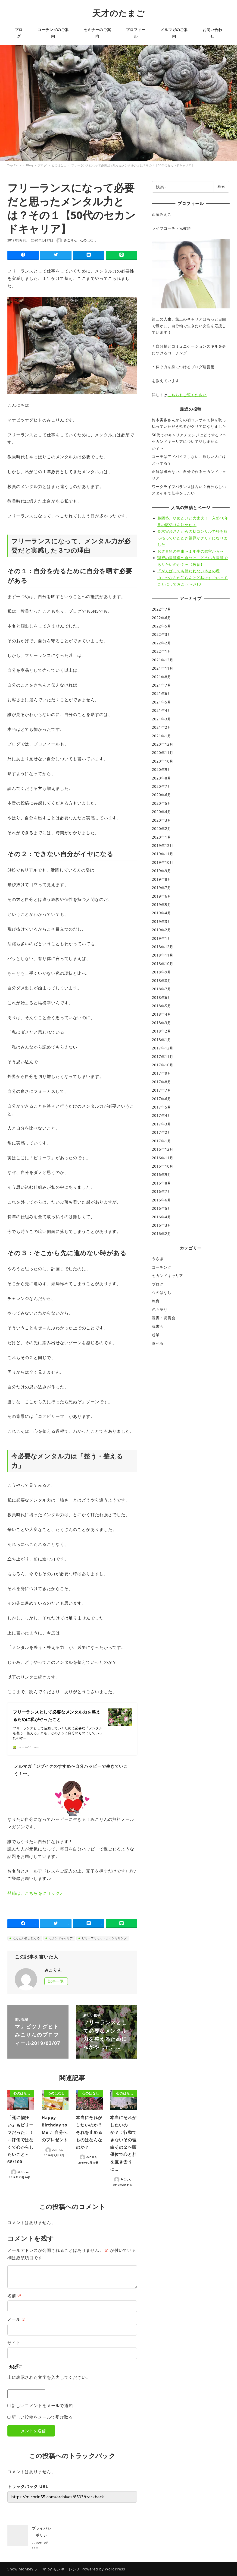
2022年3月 (161, 634)
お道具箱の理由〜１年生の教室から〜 (190, 551)
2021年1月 (161, 735)
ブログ (158, 1284)
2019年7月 (161, 887)
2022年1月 (161, 651)
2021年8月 (161, 676)
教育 (156, 1301)
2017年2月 (161, 1132)
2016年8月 (161, 1183)
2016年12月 (162, 1149)
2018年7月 (161, 989)
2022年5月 (161, 626)
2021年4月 (161, 710)
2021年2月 (161, 727)
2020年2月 (161, 828)
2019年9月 (161, 870)
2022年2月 (161, 643)
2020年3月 (161, 820)
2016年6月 (161, 1200)
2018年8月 (161, 980)
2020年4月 (161, 811)
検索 (221, 186)
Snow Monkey (20, 2569)
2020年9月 (161, 769)
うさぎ (158, 1258)
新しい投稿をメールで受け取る (42, 2417)
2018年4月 (161, 1014)
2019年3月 (161, 921)
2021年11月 (162, 668)
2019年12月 (162, 845)
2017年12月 (162, 1048)
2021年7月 (161, 685)
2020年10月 (162, 761)
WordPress (115, 2569)
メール (16, 2319)
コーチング (162, 1267)
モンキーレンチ (66, 2569)
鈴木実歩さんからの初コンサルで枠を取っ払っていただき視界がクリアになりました (192, 538)
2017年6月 (161, 1098)
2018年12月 (162, 946)
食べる (158, 1343)
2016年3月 (161, 1225)
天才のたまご (118, 13)
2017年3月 (161, 1124)
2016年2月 (161, 1233)
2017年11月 (162, 1056)
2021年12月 (162, 659)
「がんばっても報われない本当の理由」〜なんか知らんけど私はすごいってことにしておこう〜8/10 (192, 577)
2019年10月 (162, 862)
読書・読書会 (163, 1317)
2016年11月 (162, 1157)
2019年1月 (161, 938)
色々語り (160, 1309)
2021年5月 (161, 702)
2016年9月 (161, 1174)
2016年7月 (161, 1191)
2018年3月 (161, 1022)
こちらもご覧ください (187, 394)
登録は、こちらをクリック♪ (34, 1893)
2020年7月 (161, 786)
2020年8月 (161, 778)
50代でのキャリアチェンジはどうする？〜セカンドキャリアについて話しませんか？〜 (189, 441)
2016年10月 (162, 1166)
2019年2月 (161, 929)
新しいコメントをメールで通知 (42, 2405)
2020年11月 (162, 752)
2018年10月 (162, 963)
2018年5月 (161, 1005)
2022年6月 (161, 617)
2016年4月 (161, 1217)
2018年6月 (161, 997)
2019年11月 (162, 853)
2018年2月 (161, 1031)
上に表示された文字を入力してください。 (48, 2377)
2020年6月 (161, 794)
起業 (156, 1334)
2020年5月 (161, 803)
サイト (14, 2342)
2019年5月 (161, 904)
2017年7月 (161, 1090)
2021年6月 (161, 693)
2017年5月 (161, 1107)
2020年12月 (162, 744)
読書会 (158, 1326)
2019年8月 (161, 879)
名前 (14, 2295)
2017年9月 (161, 1073)
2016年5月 (161, 1208)
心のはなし (88, 240)
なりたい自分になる (26, 1938)
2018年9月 (161, 972)
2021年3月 (161, 719)
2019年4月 (161, 913)
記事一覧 (56, 1981)
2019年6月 (161, 896)
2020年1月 (161, 837)
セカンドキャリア (60, 1938)
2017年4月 (161, 1115)
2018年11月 (162, 955)
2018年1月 (161, 1039)
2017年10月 (162, 1065)
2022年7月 (161, 609)
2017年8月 (161, 1081)
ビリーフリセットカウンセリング (104, 1938)
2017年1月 (161, 1141)
